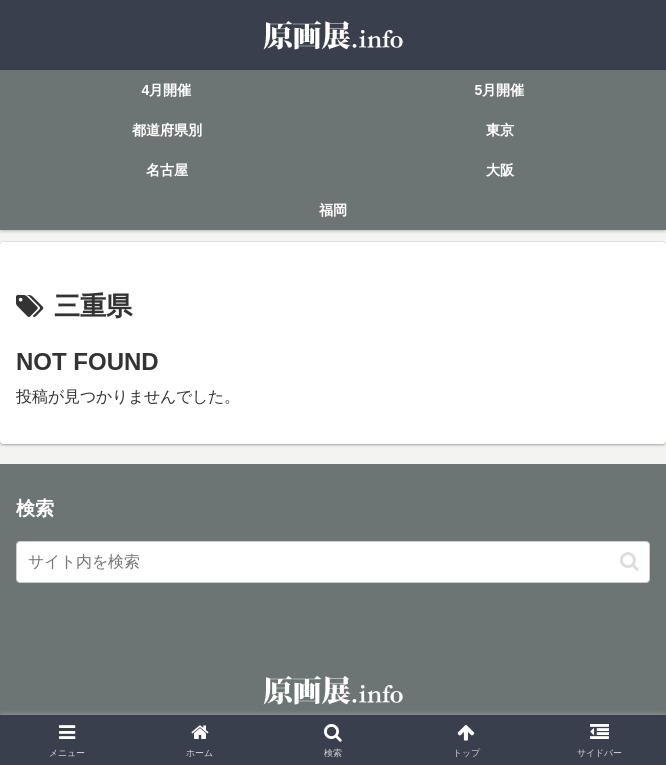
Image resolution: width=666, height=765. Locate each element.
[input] (333, 562)
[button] (629, 561)
